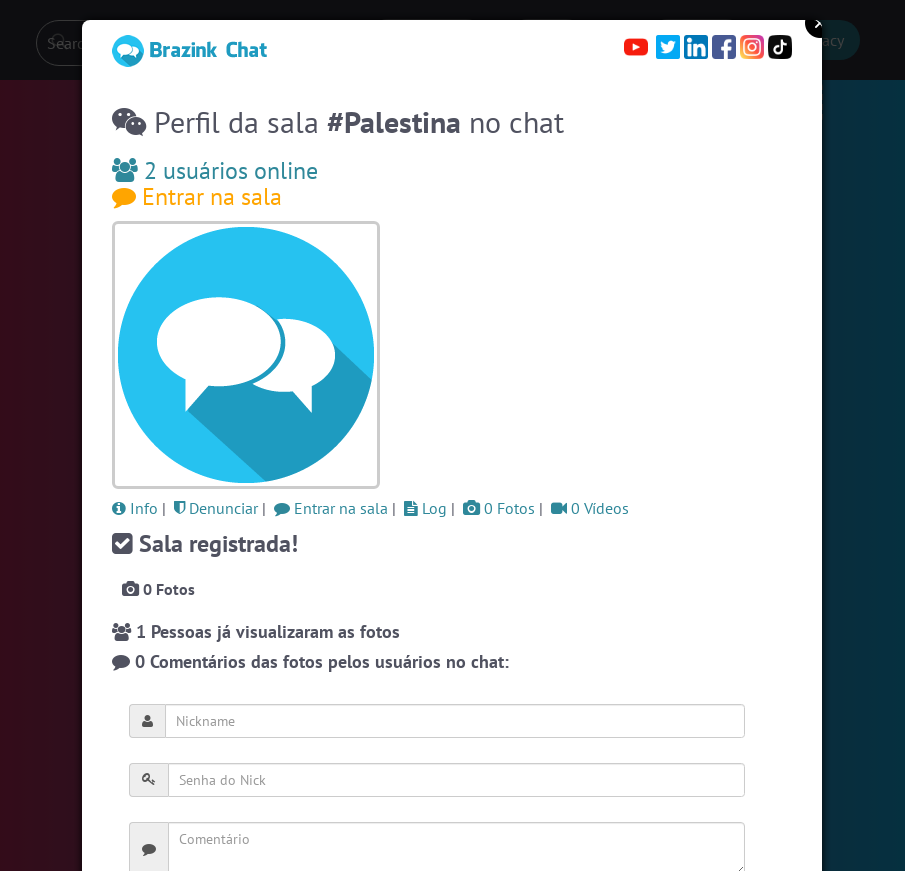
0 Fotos (499, 508)
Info (135, 508)
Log (425, 508)
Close (820, 23)
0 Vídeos (590, 508)
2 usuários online (215, 170)
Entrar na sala (197, 196)
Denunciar (216, 508)
